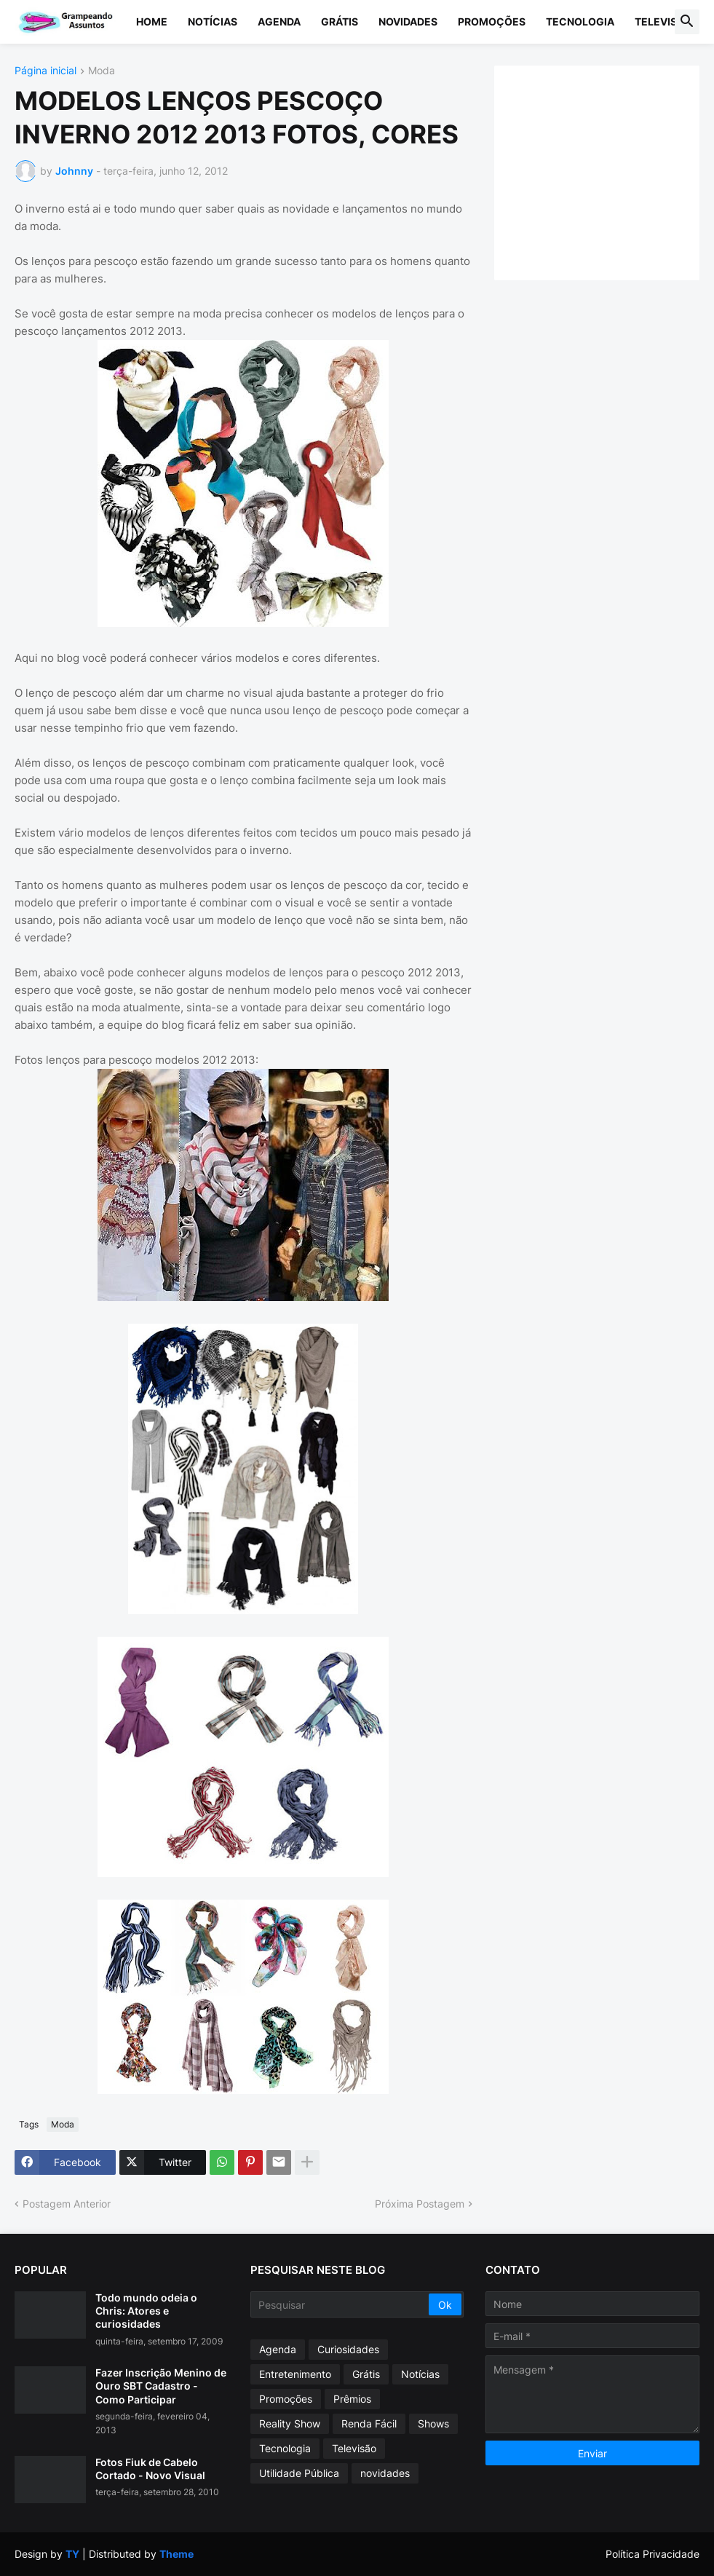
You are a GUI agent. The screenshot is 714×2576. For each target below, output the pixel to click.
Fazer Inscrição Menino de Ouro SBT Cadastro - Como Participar (160, 2385)
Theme (176, 2554)
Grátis (339, 21)
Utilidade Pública (299, 2473)
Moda (101, 71)
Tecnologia (580, 21)
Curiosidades (348, 2349)
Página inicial (45, 71)
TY (72, 2554)
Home (151, 21)
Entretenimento (295, 2374)
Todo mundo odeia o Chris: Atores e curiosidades (146, 2310)
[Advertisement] (611, 171)
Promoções (491, 21)
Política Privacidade (652, 2554)
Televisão (663, 21)
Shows (433, 2423)
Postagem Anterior (67, 2203)
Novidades (407, 21)
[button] (687, 21)
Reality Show (289, 2423)
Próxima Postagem (419, 2203)
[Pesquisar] (341, 2304)
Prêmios (352, 2399)
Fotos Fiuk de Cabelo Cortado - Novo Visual (150, 2468)
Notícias (212, 21)
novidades (385, 2473)
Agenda (279, 21)
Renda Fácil (369, 2423)
